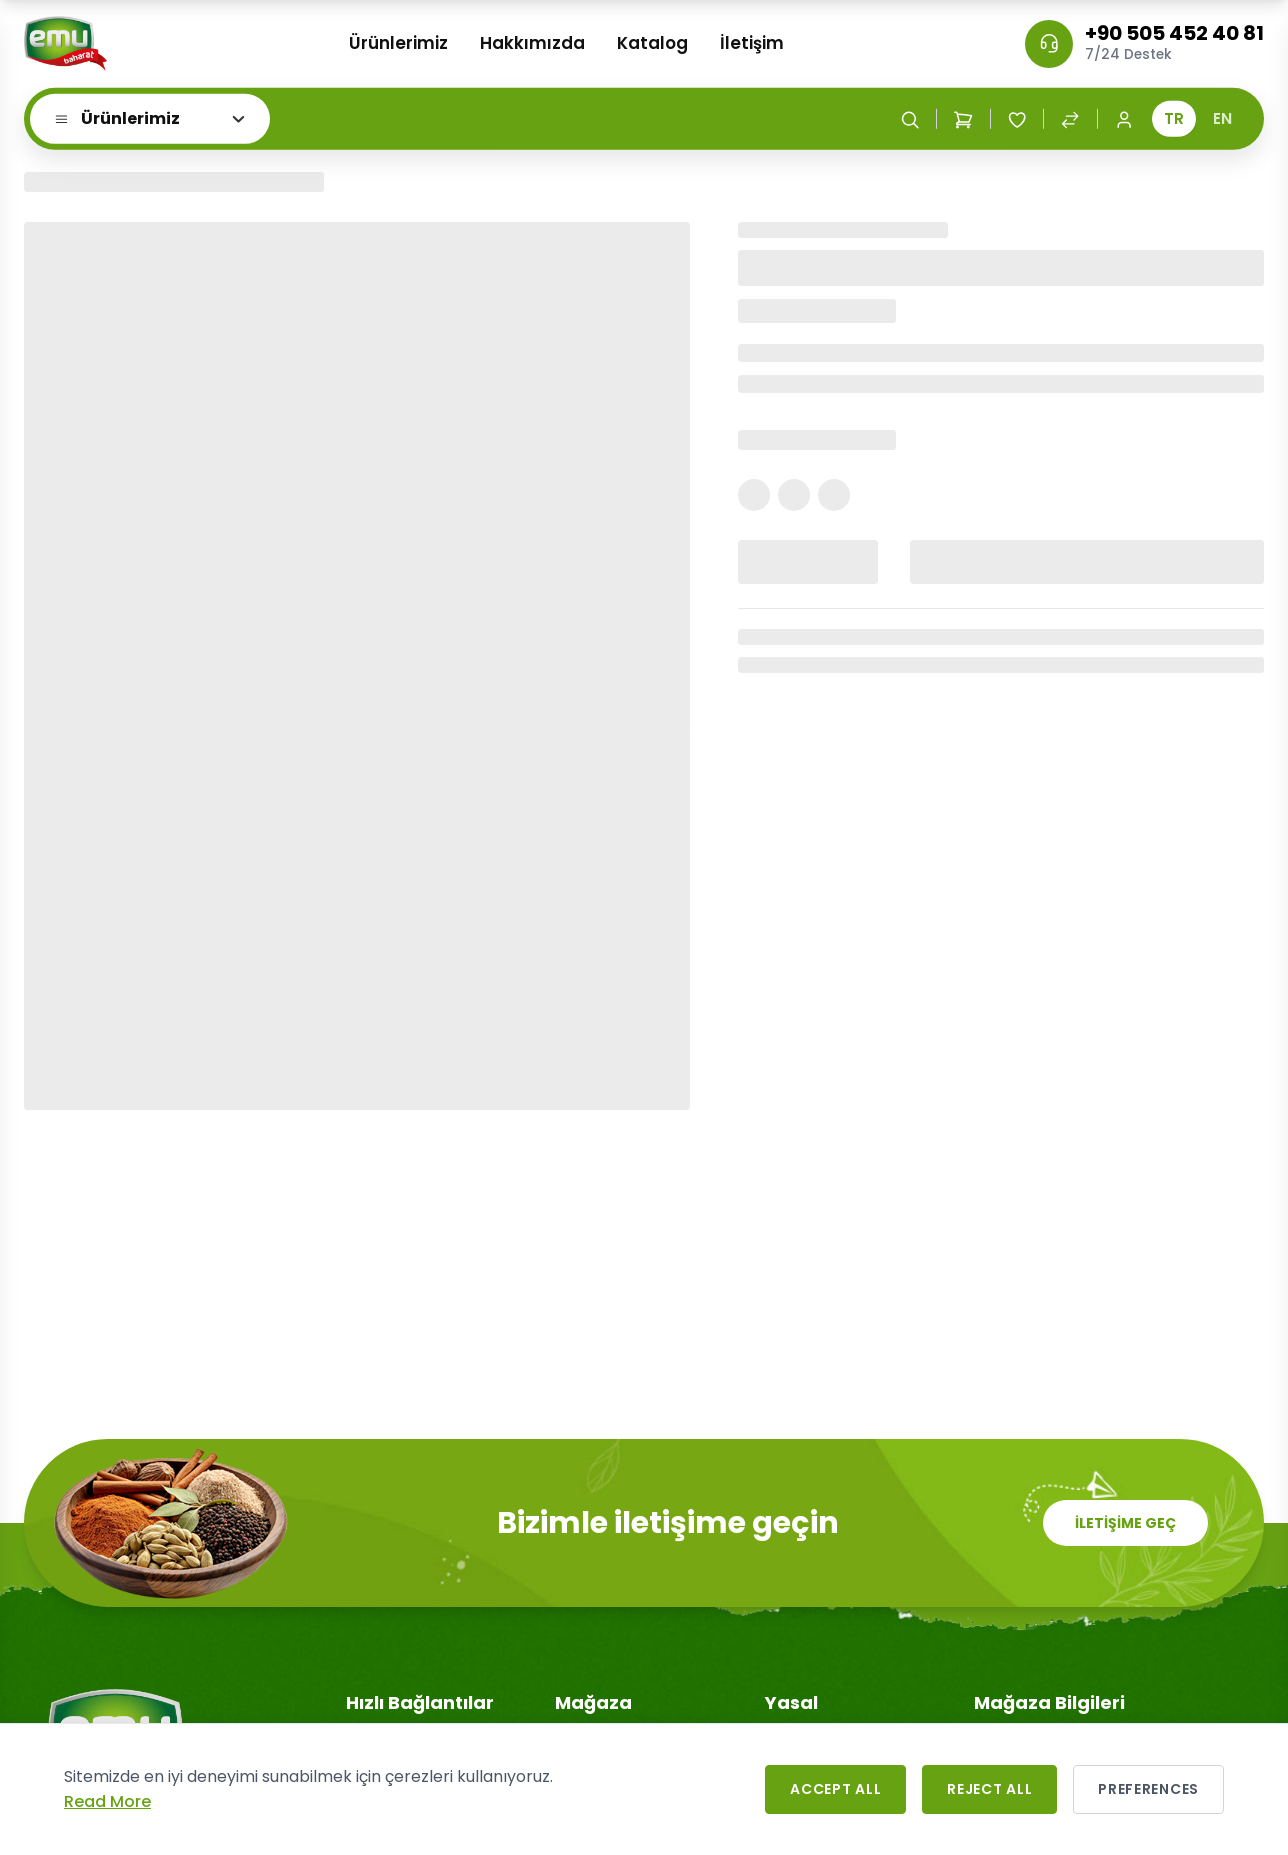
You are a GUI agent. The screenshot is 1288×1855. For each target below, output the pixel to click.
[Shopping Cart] (963, 119)
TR (1174, 118)
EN (1222, 118)
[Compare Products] (1070, 119)
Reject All (989, 1789)
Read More (107, 1801)
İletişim (752, 43)
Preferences (1148, 1789)
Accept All (835, 1789)
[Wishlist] (1017, 119)
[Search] (910, 119)
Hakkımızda (532, 43)
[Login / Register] (1124, 119)
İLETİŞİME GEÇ (1125, 1523)
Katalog (652, 43)
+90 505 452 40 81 (1174, 33)
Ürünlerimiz (398, 43)
